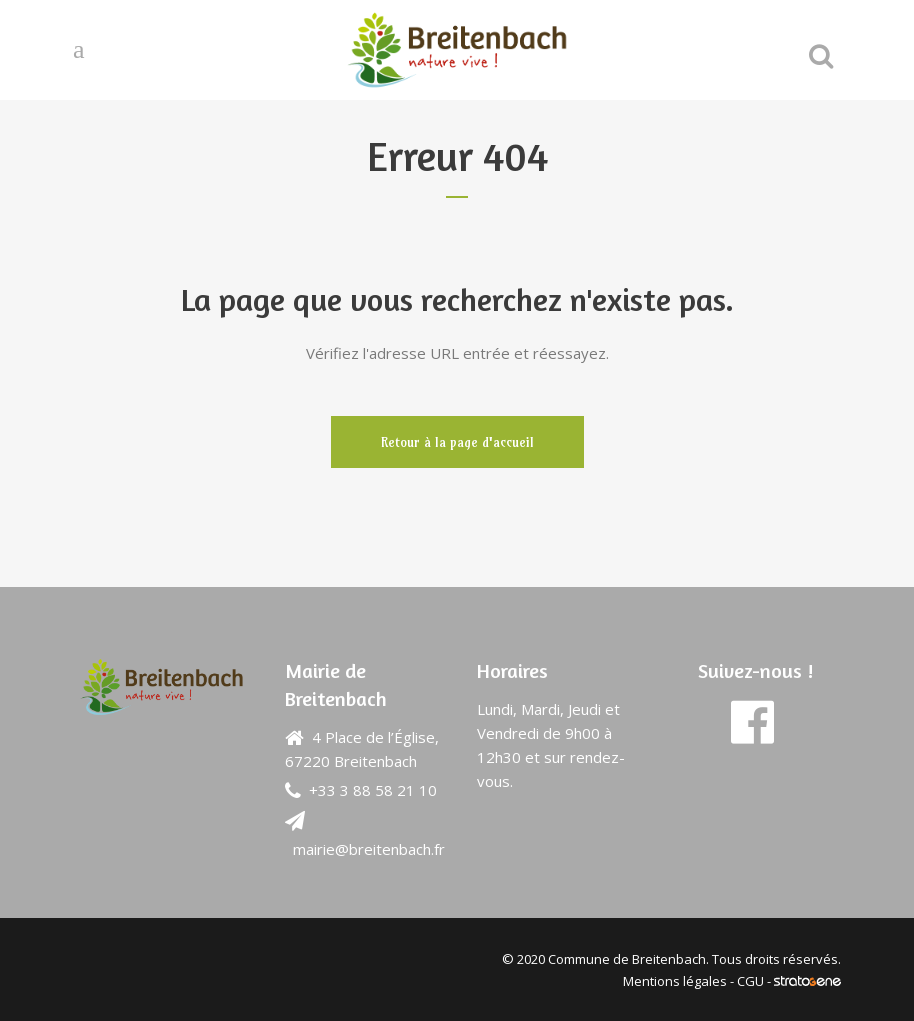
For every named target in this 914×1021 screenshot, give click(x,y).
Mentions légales (675, 981)
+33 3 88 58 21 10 (373, 790)
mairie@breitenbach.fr (369, 849)
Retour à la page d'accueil (457, 442)
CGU (750, 981)
